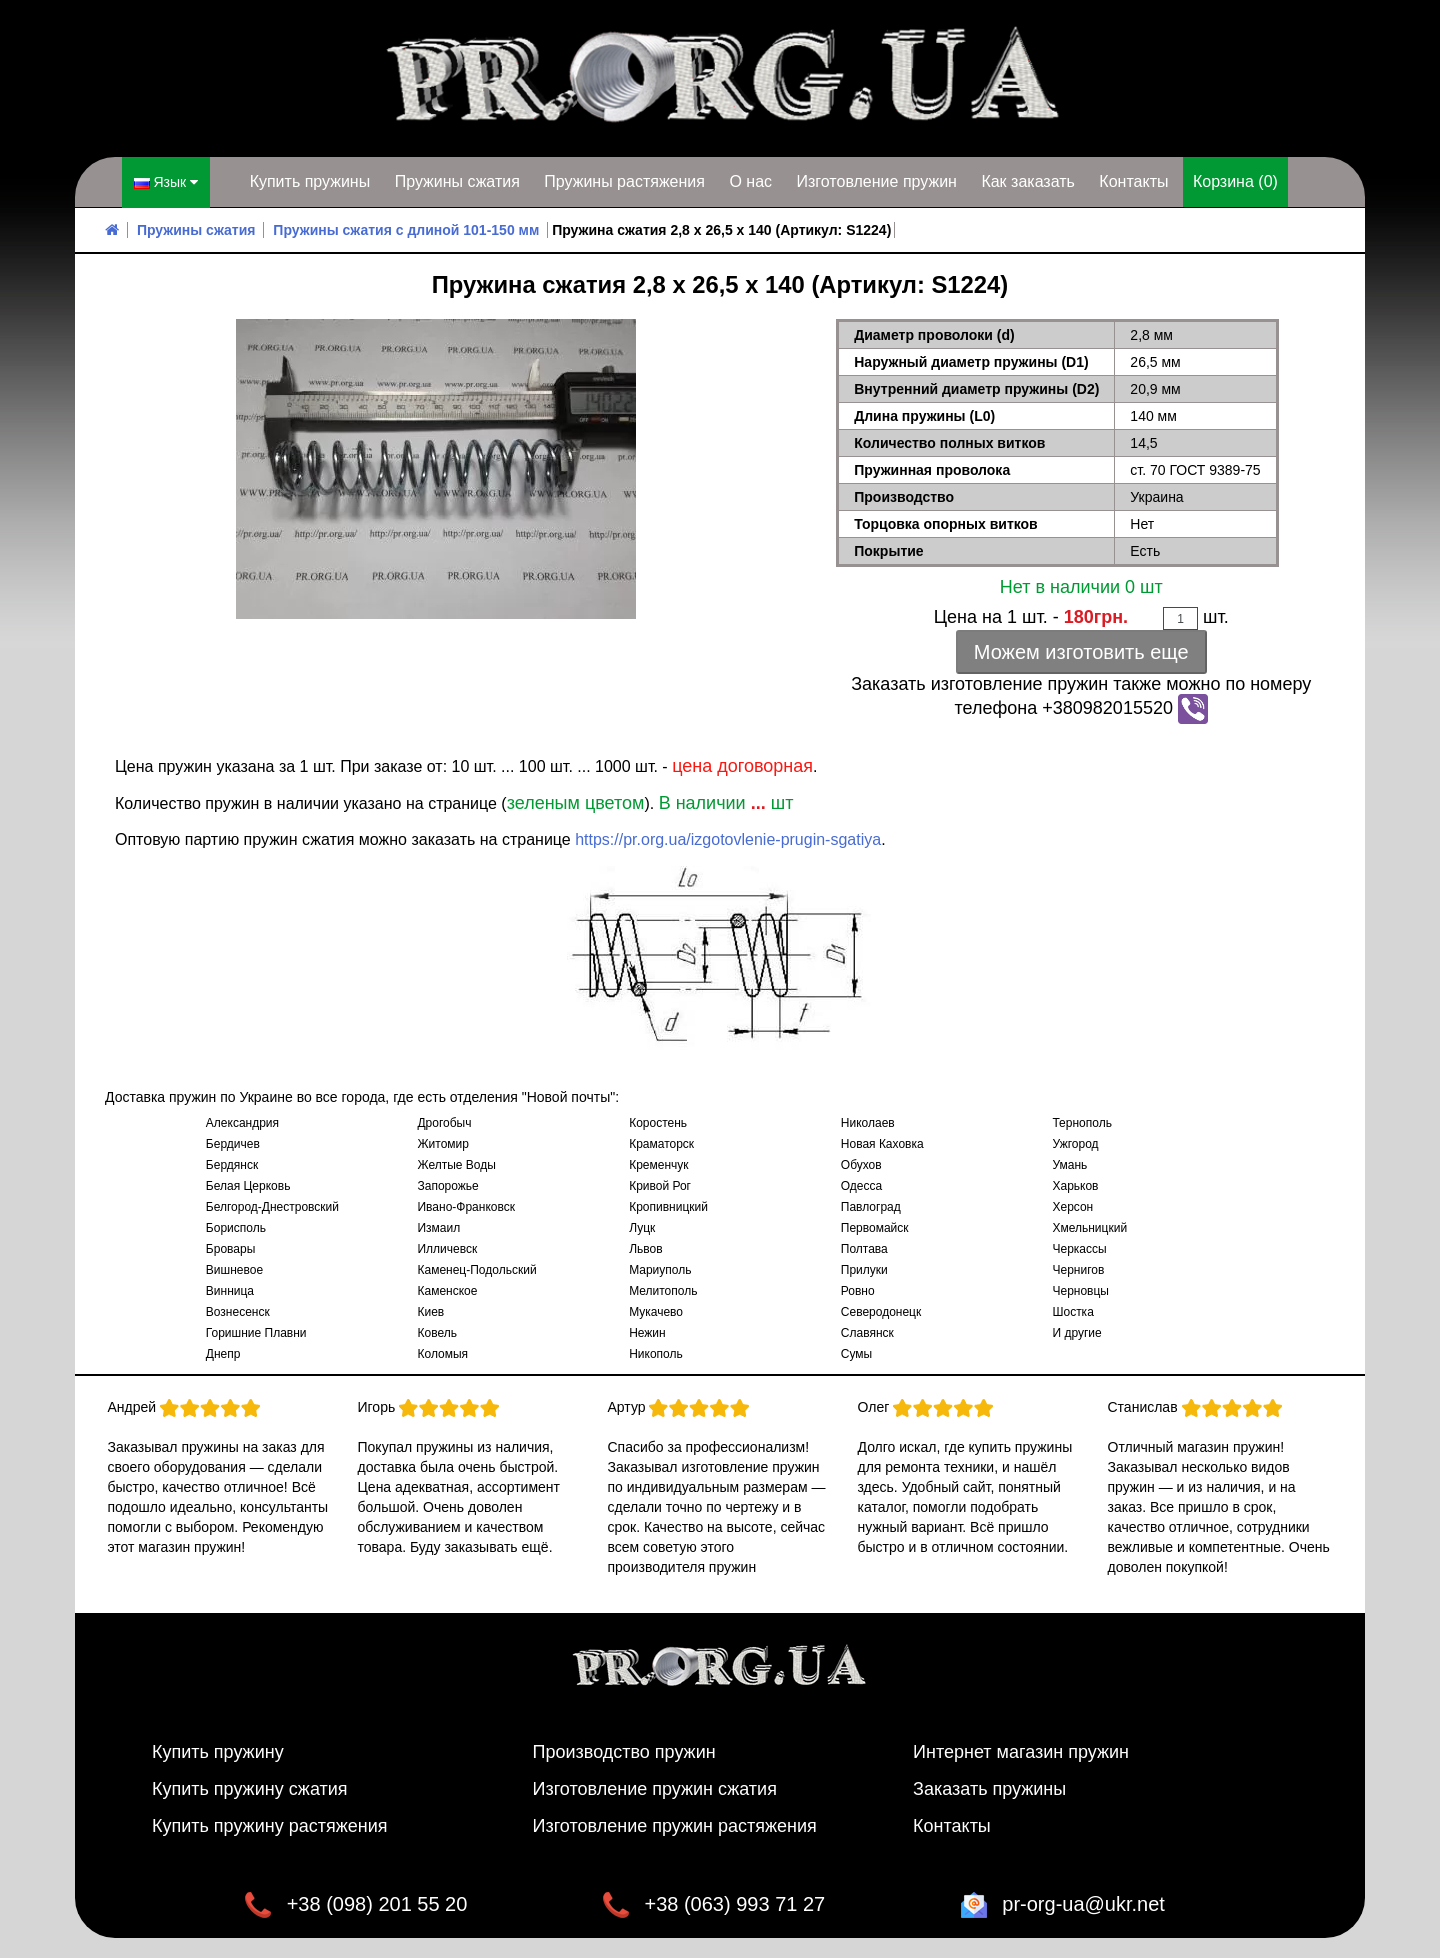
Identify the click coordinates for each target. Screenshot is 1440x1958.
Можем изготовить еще (1081, 652)
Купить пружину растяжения (270, 1826)
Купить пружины (310, 181)
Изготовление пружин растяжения (675, 1826)
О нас (750, 181)
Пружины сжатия (457, 181)
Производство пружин (624, 1752)
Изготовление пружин (876, 181)
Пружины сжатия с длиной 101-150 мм (406, 230)
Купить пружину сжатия (250, 1789)
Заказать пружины (989, 1789)
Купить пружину (218, 1752)
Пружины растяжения (624, 181)
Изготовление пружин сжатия (655, 1789)
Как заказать (1028, 181)
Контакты (1133, 181)
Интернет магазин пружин (1021, 1752)
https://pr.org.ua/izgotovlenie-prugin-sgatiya (728, 839)
